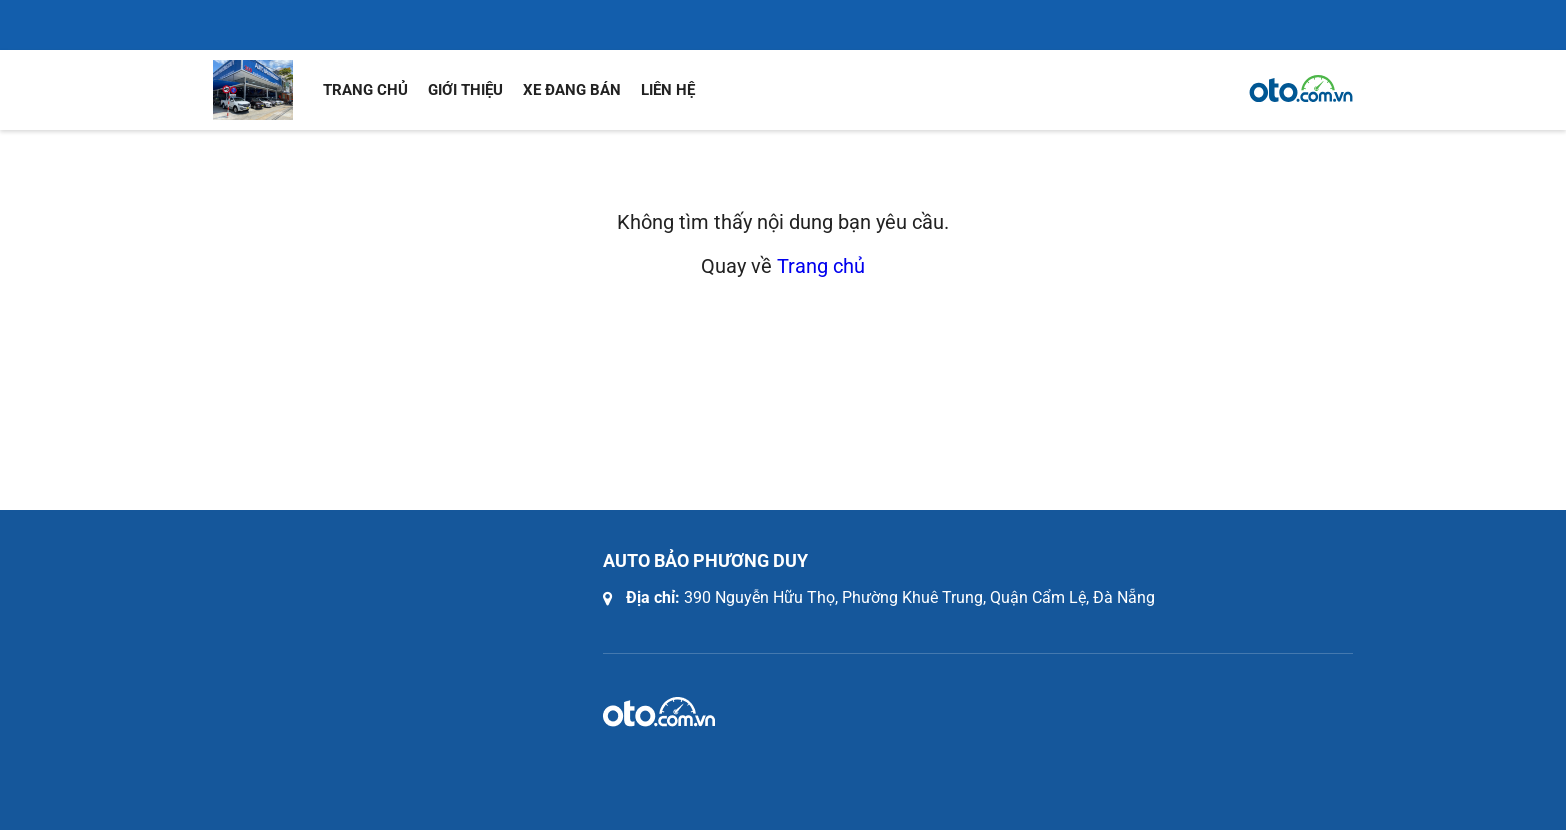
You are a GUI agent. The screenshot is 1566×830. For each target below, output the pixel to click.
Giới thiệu (465, 90)
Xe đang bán (572, 90)
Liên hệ (668, 90)
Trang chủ (365, 90)
